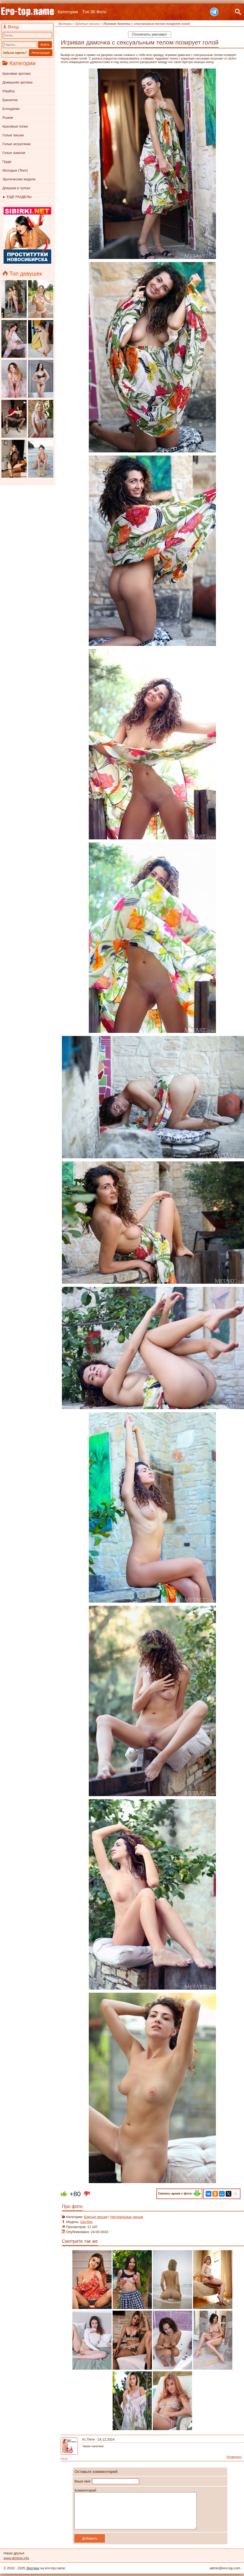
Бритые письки (96, 2217)
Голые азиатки (13, 153)
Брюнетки (10, 100)
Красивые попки (15, 126)
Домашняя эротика (17, 82)
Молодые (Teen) (15, 170)
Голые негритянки (16, 144)
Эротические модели (18, 179)
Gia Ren (86, 2222)
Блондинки (11, 109)
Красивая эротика (16, 73)
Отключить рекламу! (149, 34)
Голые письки (13, 135)
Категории (68, 12)
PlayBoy (8, 91)
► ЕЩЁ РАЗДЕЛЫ (16, 197)
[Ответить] (234, 2457)
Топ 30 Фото (94, 12)
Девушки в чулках (16, 188)
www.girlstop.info (16, 2565)
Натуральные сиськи (126, 2217)
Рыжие (7, 117)
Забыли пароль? (15, 52)
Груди (6, 161)
